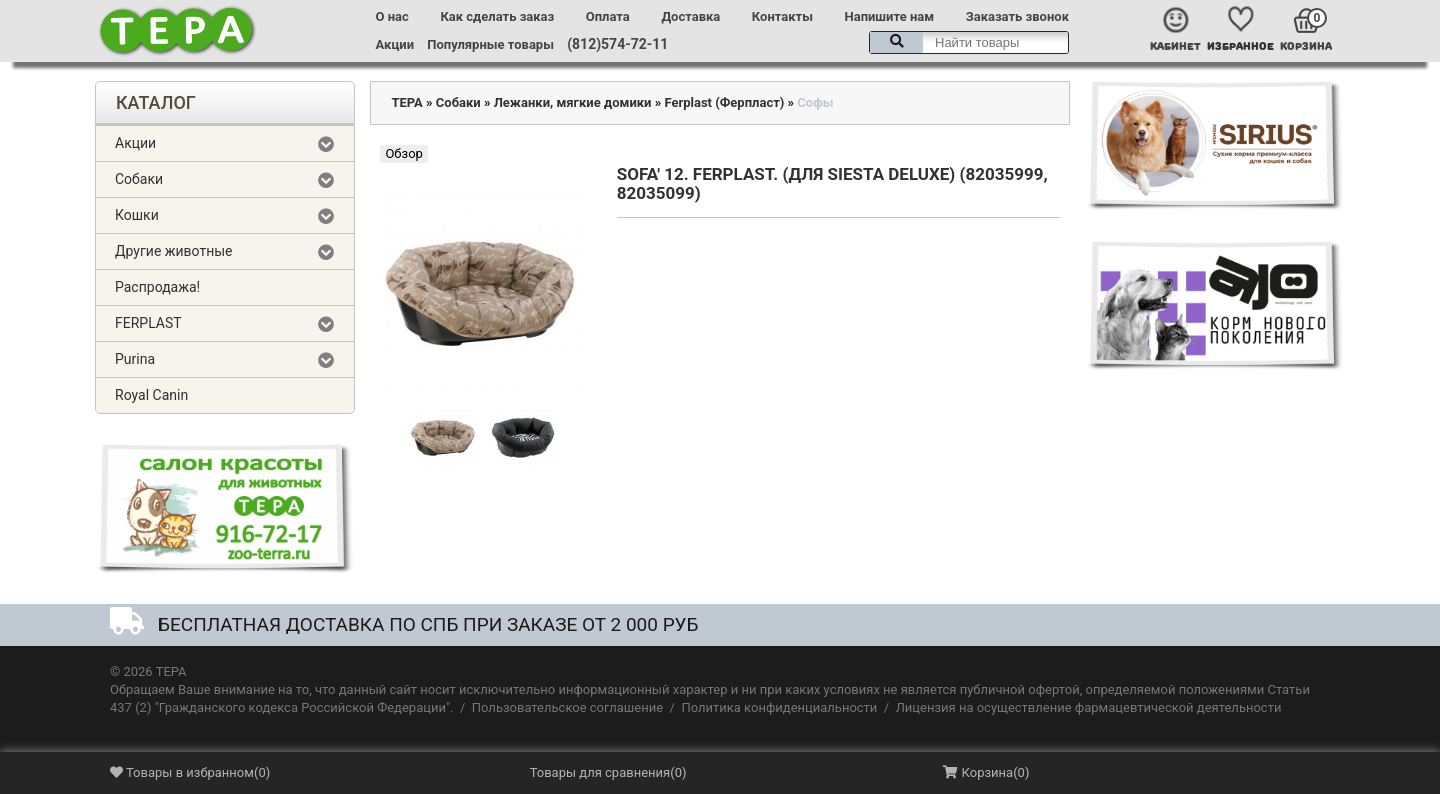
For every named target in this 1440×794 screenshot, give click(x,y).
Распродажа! (157, 287)
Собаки (139, 179)
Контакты (782, 16)
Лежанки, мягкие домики (573, 102)
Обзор (403, 153)
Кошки (137, 215)
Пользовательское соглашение (567, 707)
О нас (392, 16)
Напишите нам (890, 16)
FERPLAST (148, 323)
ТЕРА (406, 102)
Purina (135, 359)
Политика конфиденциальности (779, 707)
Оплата (608, 16)
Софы (815, 102)
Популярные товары (490, 44)
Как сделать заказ (497, 16)
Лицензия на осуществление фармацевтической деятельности (1089, 707)
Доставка (690, 16)
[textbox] (969, 42)
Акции (395, 44)
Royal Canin (151, 395)
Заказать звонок (1017, 16)
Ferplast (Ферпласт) (724, 102)
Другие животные (174, 251)
